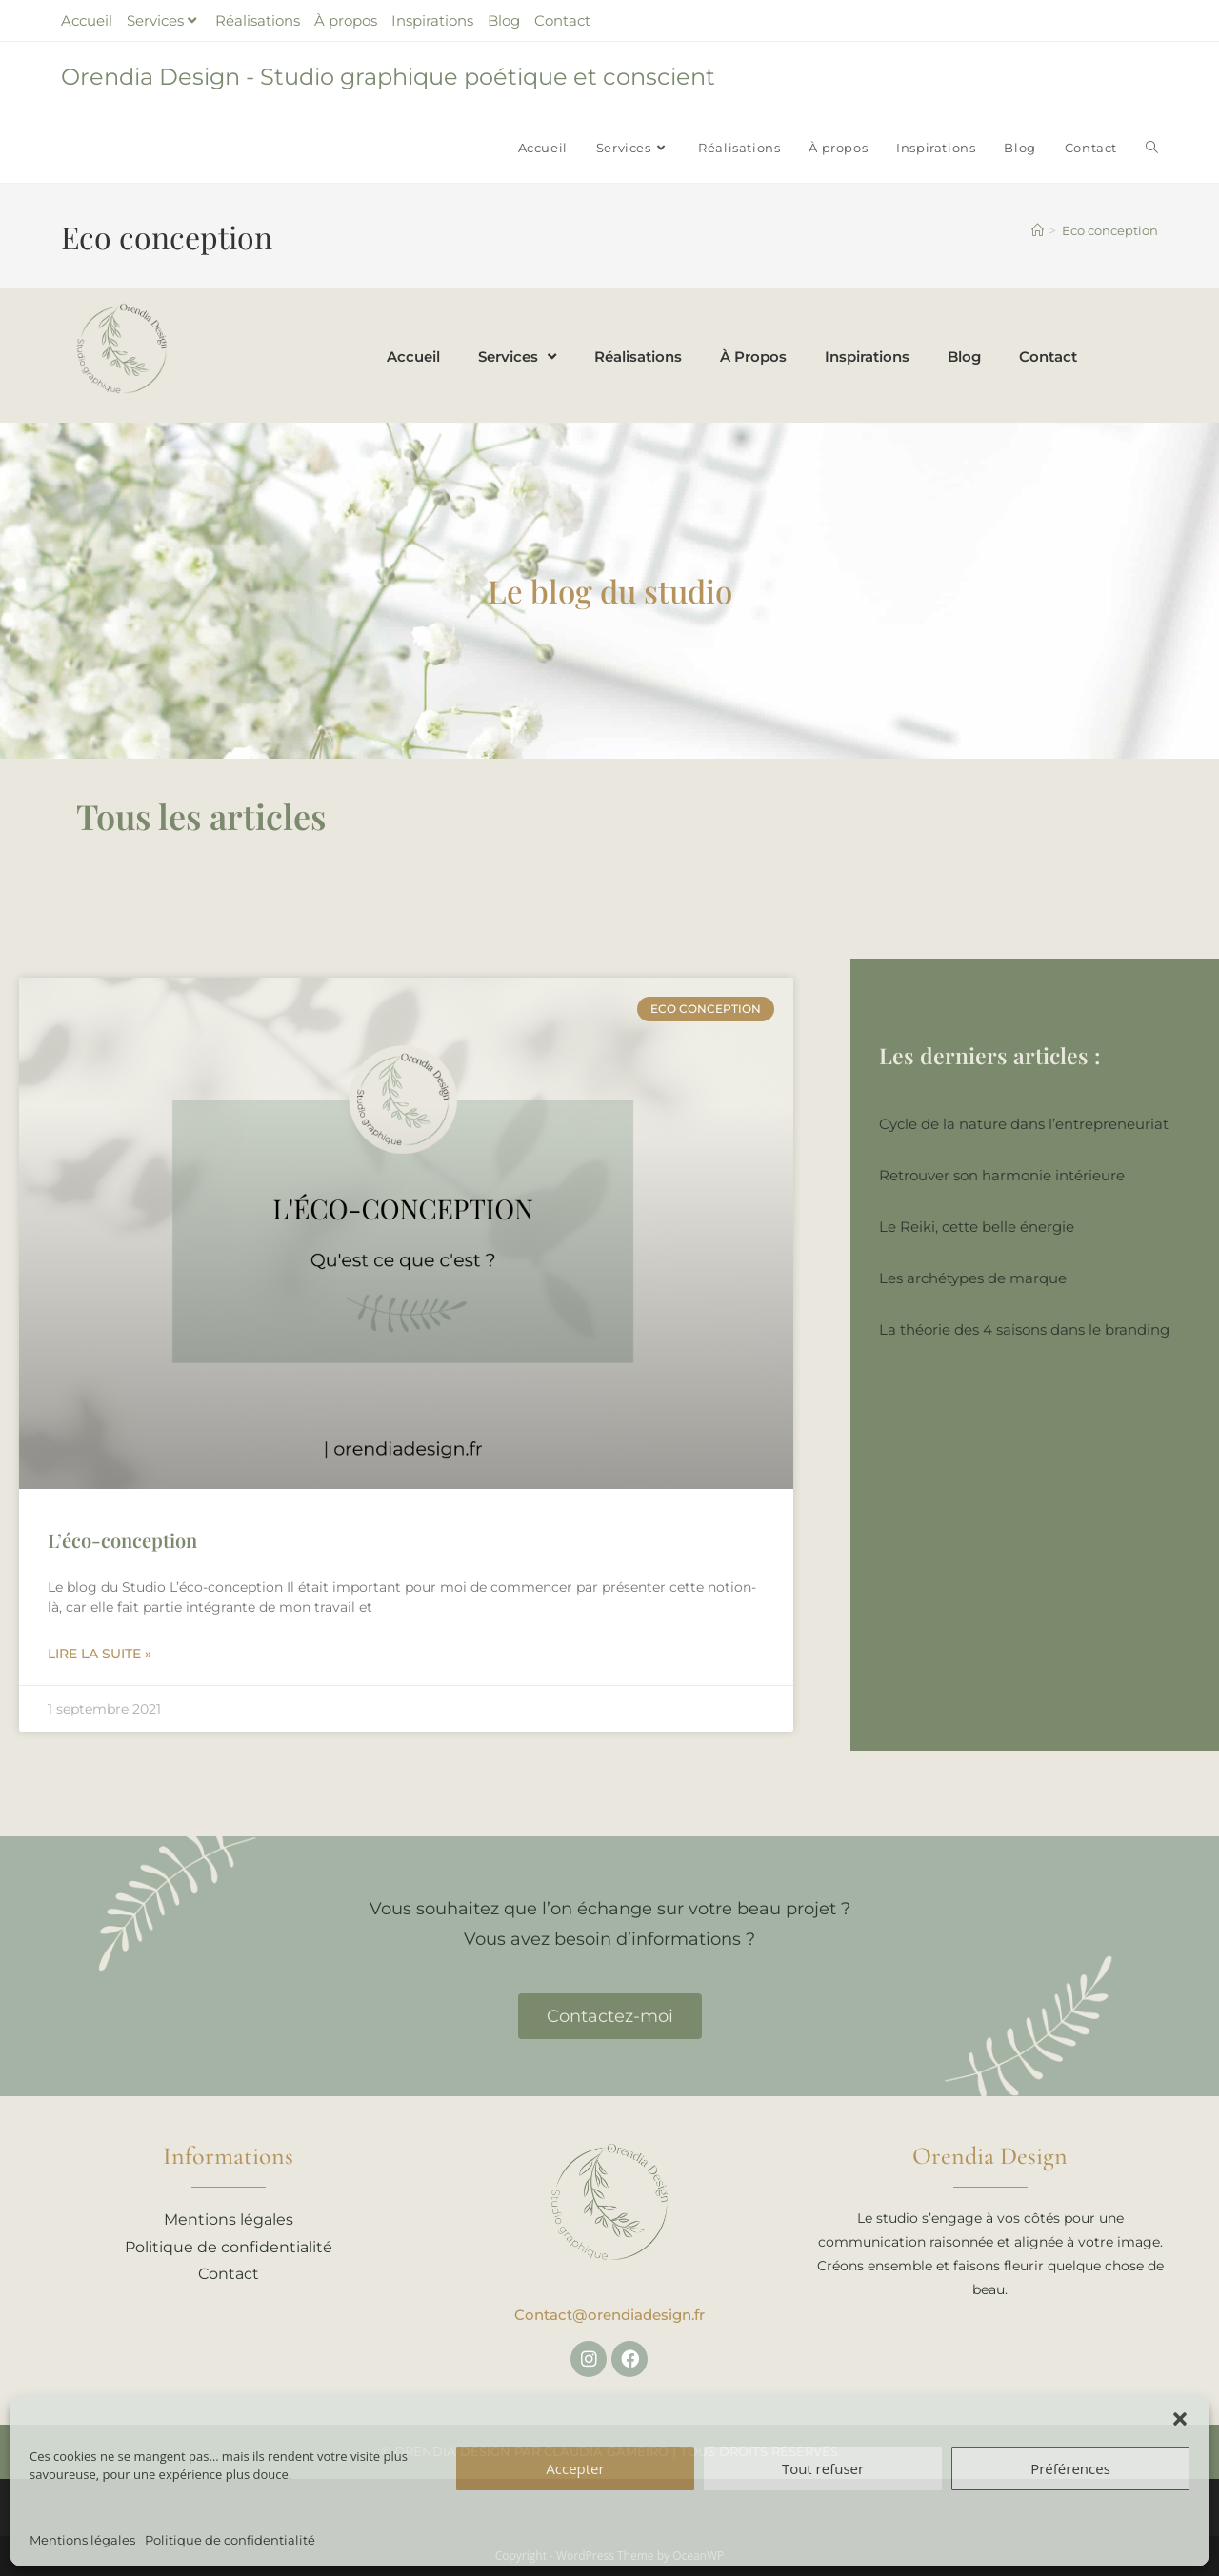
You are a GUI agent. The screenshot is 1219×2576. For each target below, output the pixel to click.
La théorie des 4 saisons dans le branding (1024, 1329)
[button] (1179, 2418)
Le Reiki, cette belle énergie (976, 1227)
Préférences (1070, 2468)
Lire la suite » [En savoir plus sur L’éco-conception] (99, 1653)
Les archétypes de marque (973, 1278)
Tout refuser (823, 2468)
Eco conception (1110, 230)
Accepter (575, 2468)
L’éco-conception (122, 1540)
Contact (562, 20)
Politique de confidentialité (230, 2539)
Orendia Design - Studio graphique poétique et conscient (388, 76)
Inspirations (432, 20)
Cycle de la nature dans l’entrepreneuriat (1024, 1124)
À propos (345, 20)
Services (164, 20)
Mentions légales (82, 2539)
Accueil (86, 20)
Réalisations (257, 20)
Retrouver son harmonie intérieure (1002, 1175)
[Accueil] (1037, 230)
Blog (504, 20)
